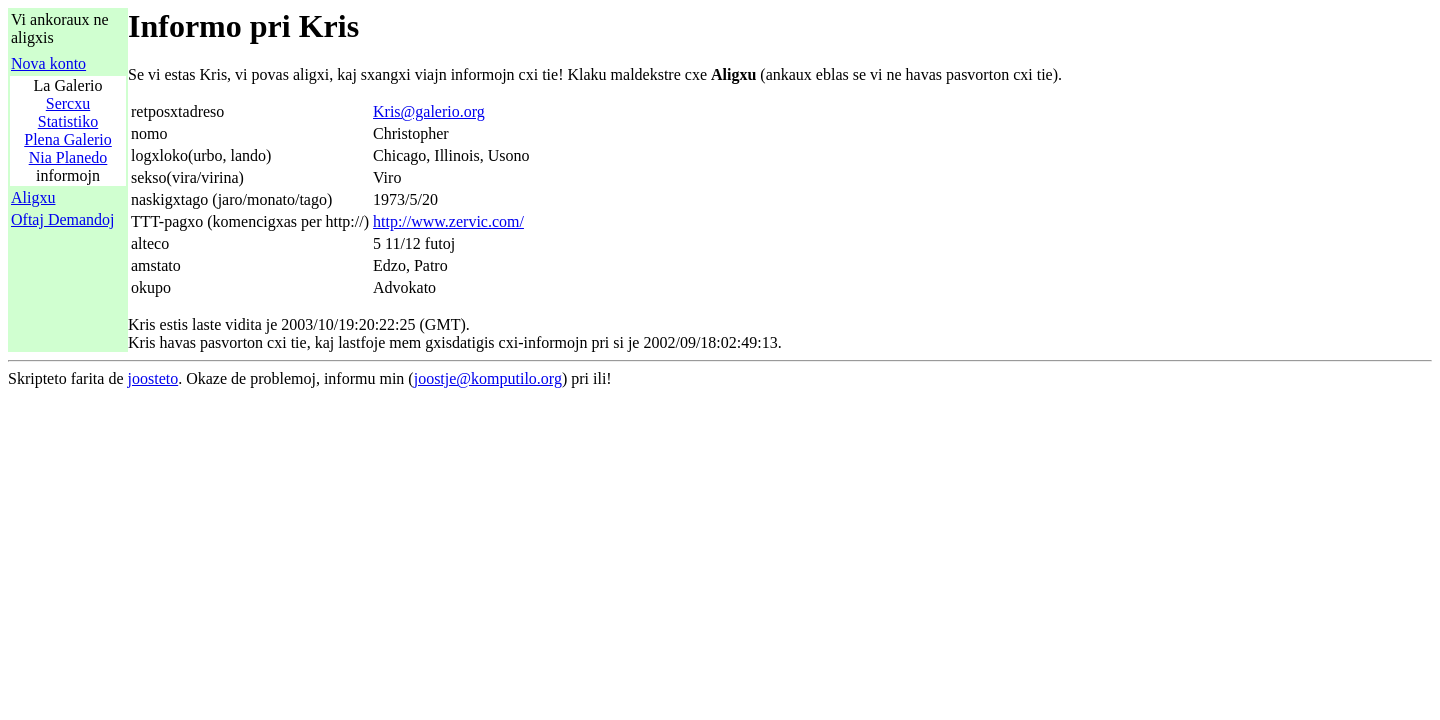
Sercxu (68, 103)
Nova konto (48, 63)
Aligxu (33, 197)
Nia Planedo (68, 157)
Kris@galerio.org (429, 111)
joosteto (153, 378)
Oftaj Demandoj (63, 219)
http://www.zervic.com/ (448, 221)
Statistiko (68, 121)
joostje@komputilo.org (488, 378)
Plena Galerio (68, 139)
